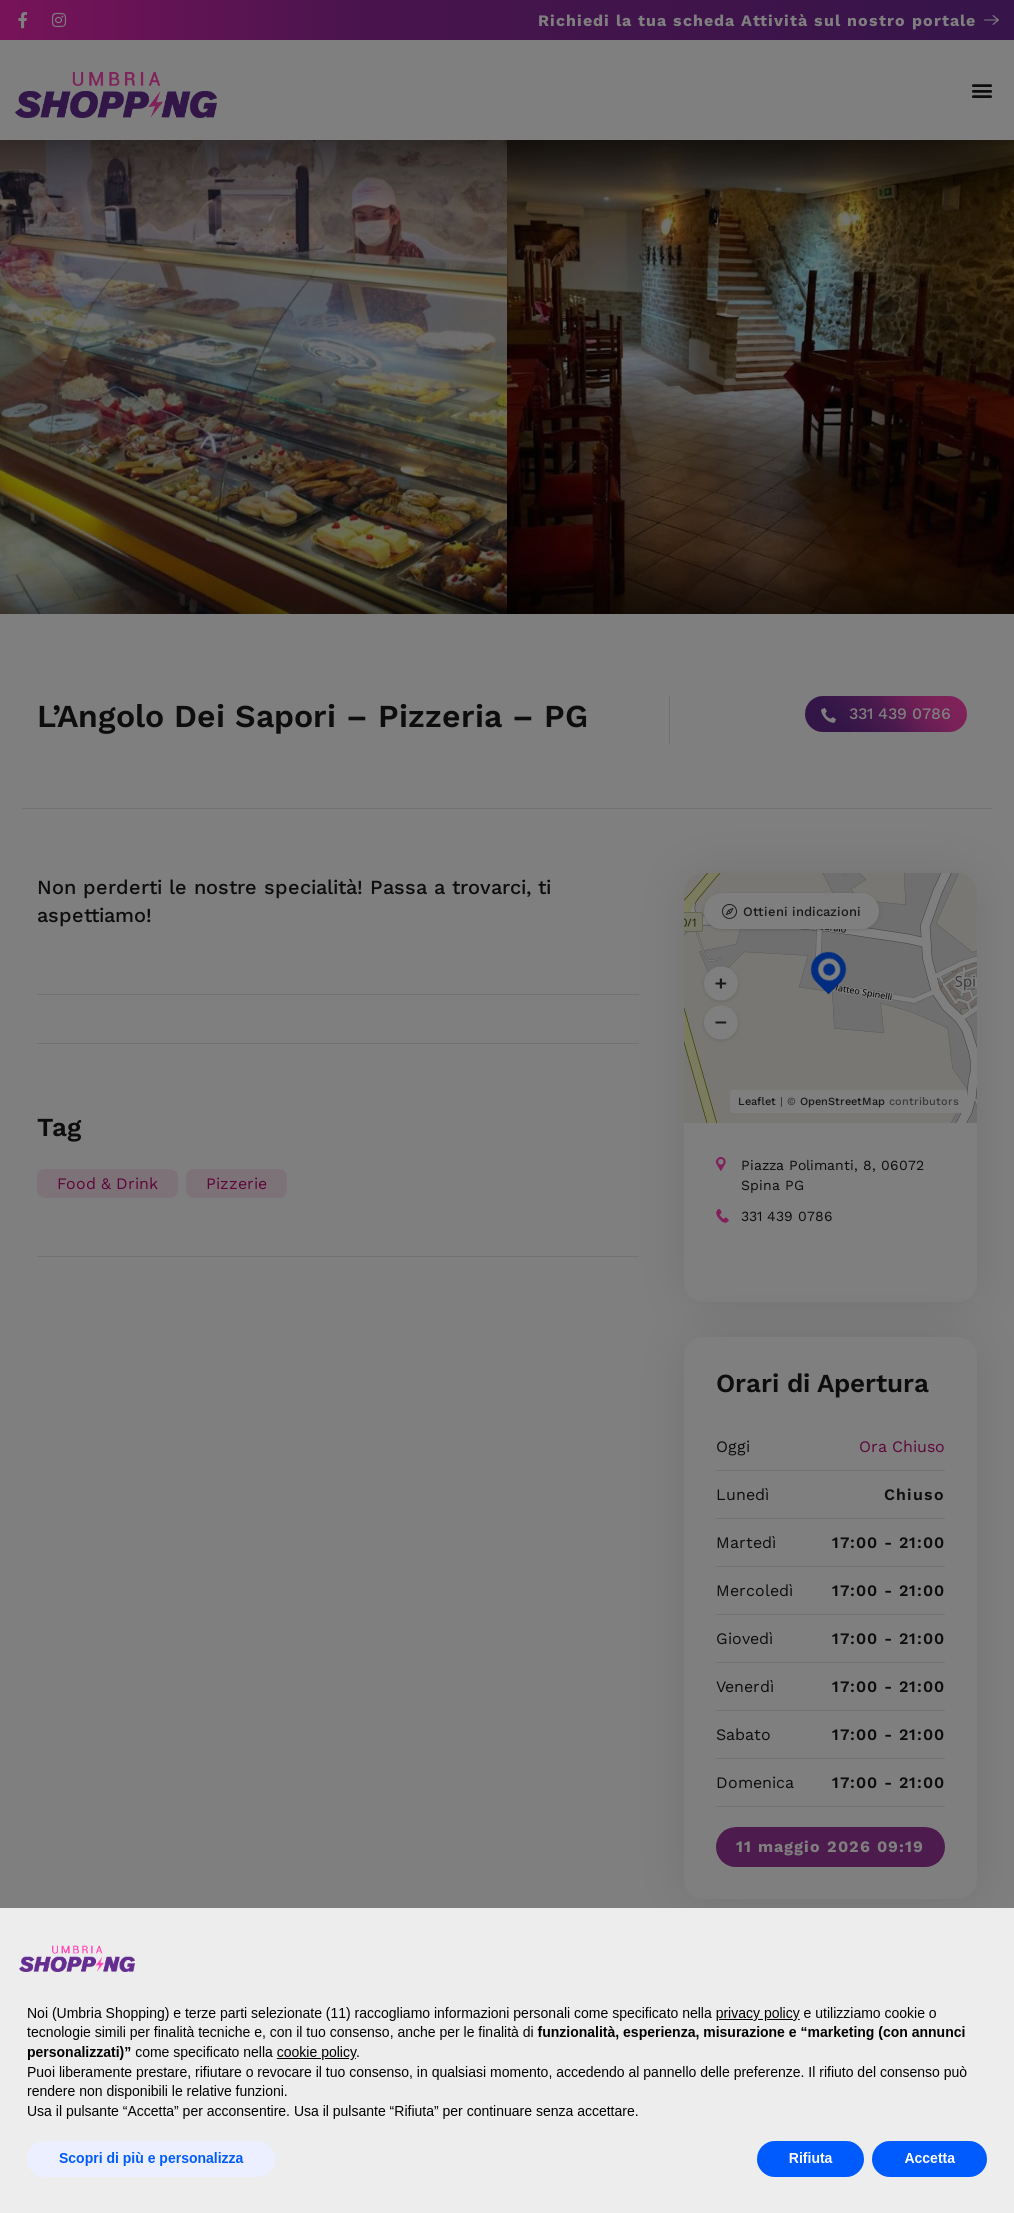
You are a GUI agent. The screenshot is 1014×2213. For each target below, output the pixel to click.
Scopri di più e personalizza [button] (151, 2158)
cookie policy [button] (316, 2052)
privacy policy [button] (758, 2013)
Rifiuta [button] (811, 2158)
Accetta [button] (929, 2158)
